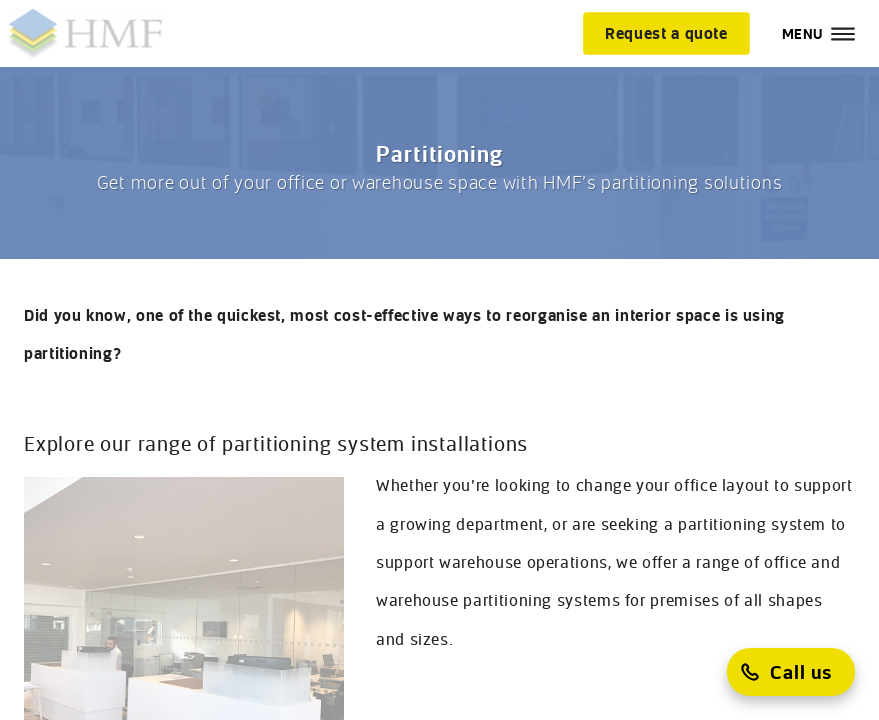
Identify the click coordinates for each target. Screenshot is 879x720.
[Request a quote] (666, 33)
